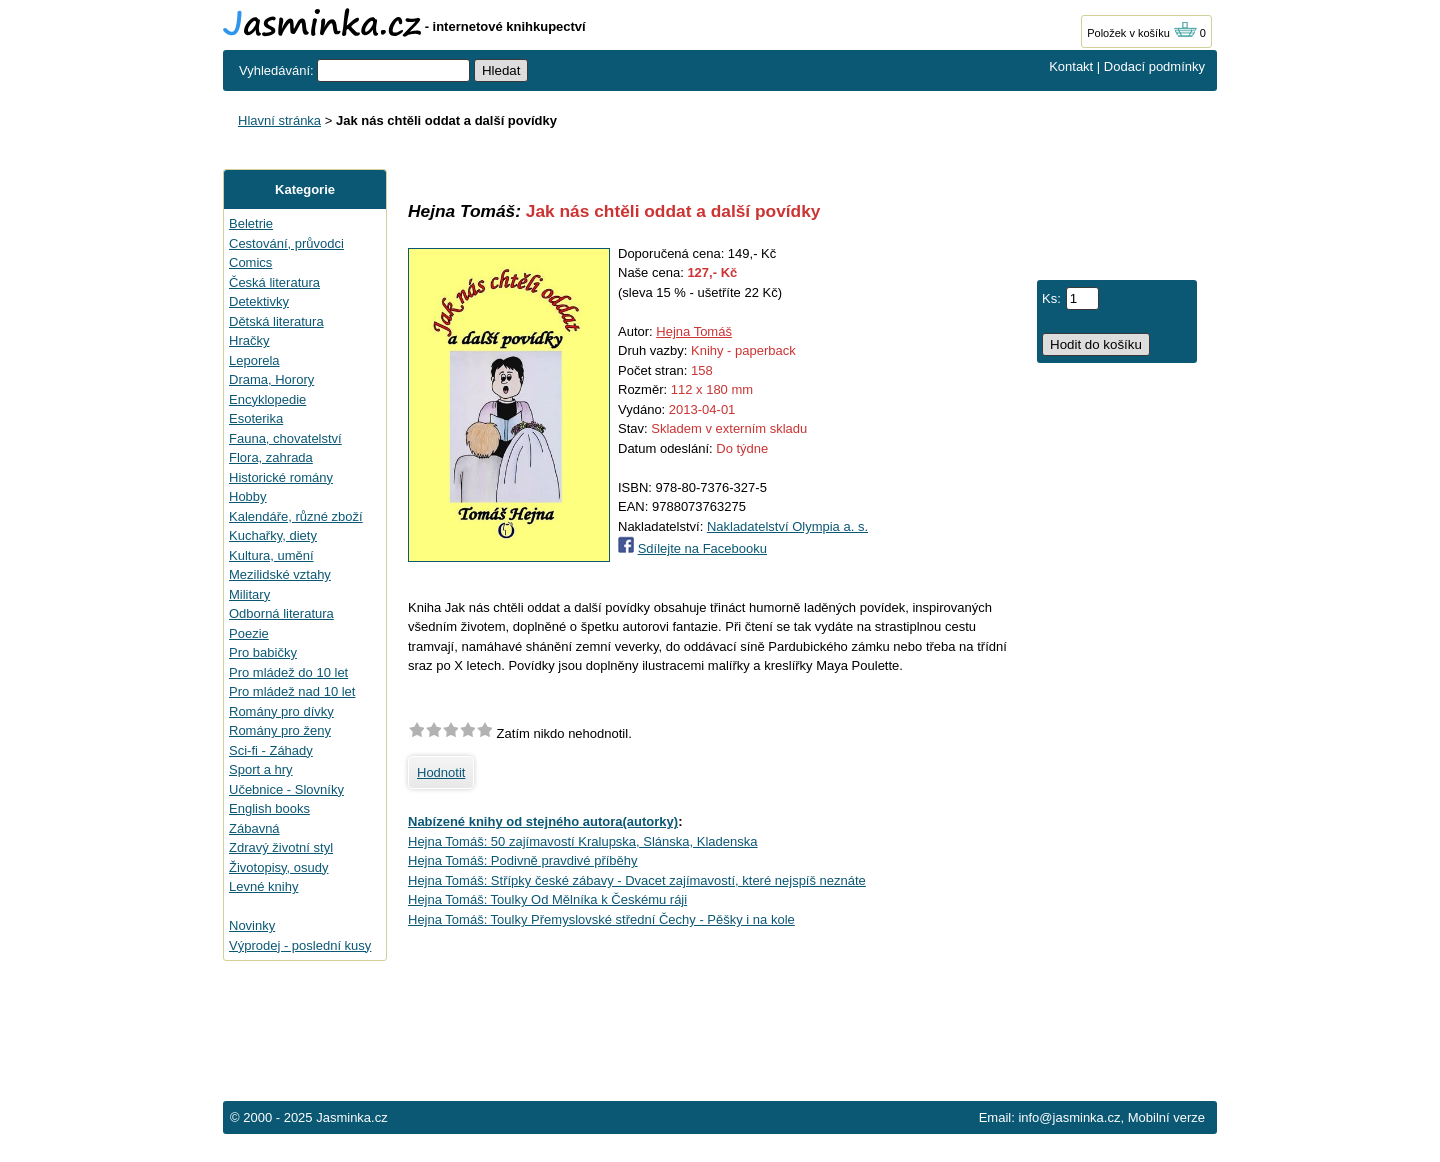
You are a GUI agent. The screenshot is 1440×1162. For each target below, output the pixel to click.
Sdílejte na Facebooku (702, 548)
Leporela (254, 360)
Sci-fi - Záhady (271, 750)
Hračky (249, 340)
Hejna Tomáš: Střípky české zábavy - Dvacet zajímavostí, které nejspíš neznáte (637, 880)
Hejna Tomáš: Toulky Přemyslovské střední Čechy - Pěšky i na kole (601, 919)
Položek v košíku (1142, 33)
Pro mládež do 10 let (288, 672)
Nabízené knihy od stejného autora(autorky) (543, 821)
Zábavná (254, 828)
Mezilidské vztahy (280, 574)
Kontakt (1071, 66)
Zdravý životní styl (281, 847)
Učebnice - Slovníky (286, 789)
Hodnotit (441, 772)
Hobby (248, 496)
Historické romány (281, 477)
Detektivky (259, 301)
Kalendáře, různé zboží (296, 516)
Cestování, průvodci (286, 243)
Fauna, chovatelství (285, 438)
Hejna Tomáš (694, 331)
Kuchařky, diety (273, 535)
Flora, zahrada (271, 457)
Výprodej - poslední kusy (300, 945)
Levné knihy (263, 886)
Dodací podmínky (1154, 66)
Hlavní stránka (279, 120)
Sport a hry (261, 769)
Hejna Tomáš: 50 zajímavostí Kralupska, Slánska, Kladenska (583, 841)
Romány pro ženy (280, 730)
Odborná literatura (281, 613)
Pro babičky (263, 652)
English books (269, 808)
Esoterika (256, 418)
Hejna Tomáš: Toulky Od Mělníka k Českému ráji (547, 899)
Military (249, 594)
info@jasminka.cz (1069, 1117)
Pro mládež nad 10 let (292, 691)
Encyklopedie (267, 399)
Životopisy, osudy (278, 867)
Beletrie (251, 223)
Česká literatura (274, 282)
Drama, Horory (271, 379)
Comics (250, 262)
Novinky (252, 925)
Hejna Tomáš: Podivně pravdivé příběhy (523, 860)
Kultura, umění (271, 555)
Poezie (249, 633)
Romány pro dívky (281, 711)
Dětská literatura (276, 321)
